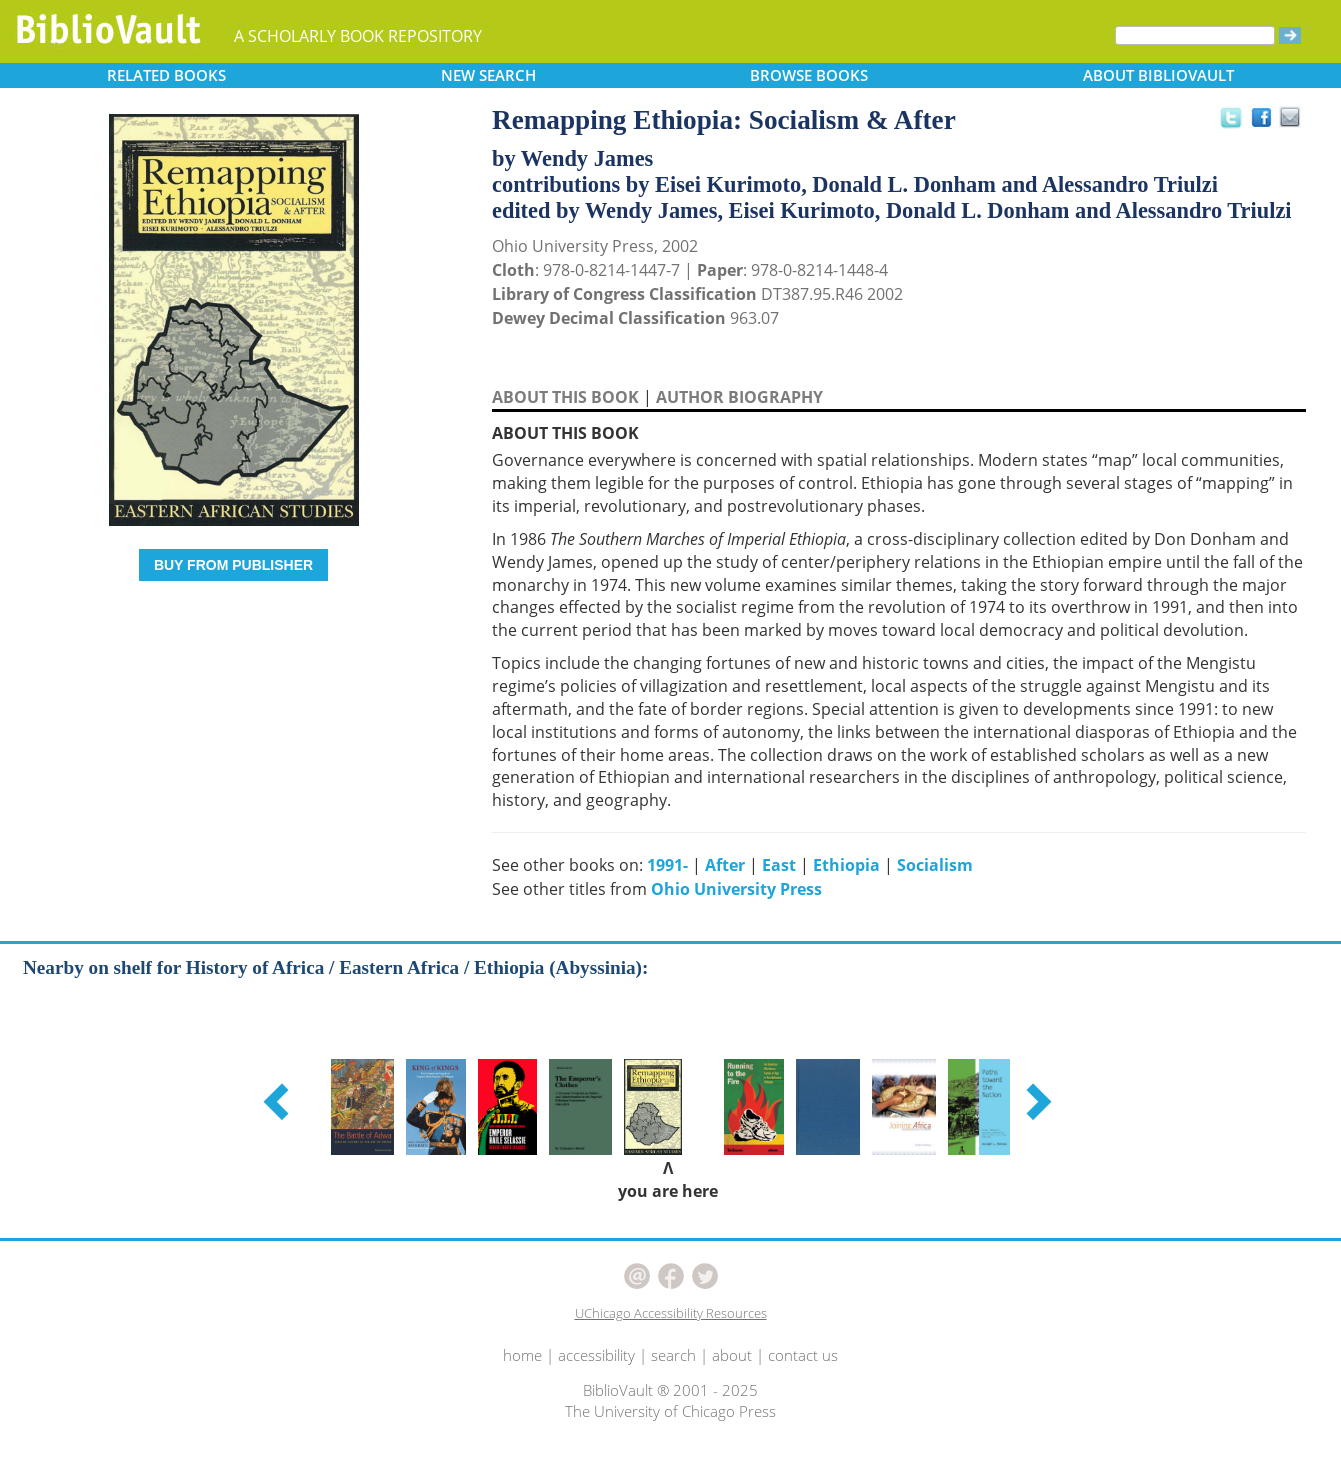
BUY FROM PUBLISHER (233, 565)
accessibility (596, 1355)
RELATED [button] (166, 75)
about (732, 1355)
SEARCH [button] (488, 75)
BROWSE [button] (809, 75)
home (522, 1355)
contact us (803, 1355)
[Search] (1195, 35)
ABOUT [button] (1158, 75)
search (673, 1355)
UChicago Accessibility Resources (671, 1313)
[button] (279, 1101)
